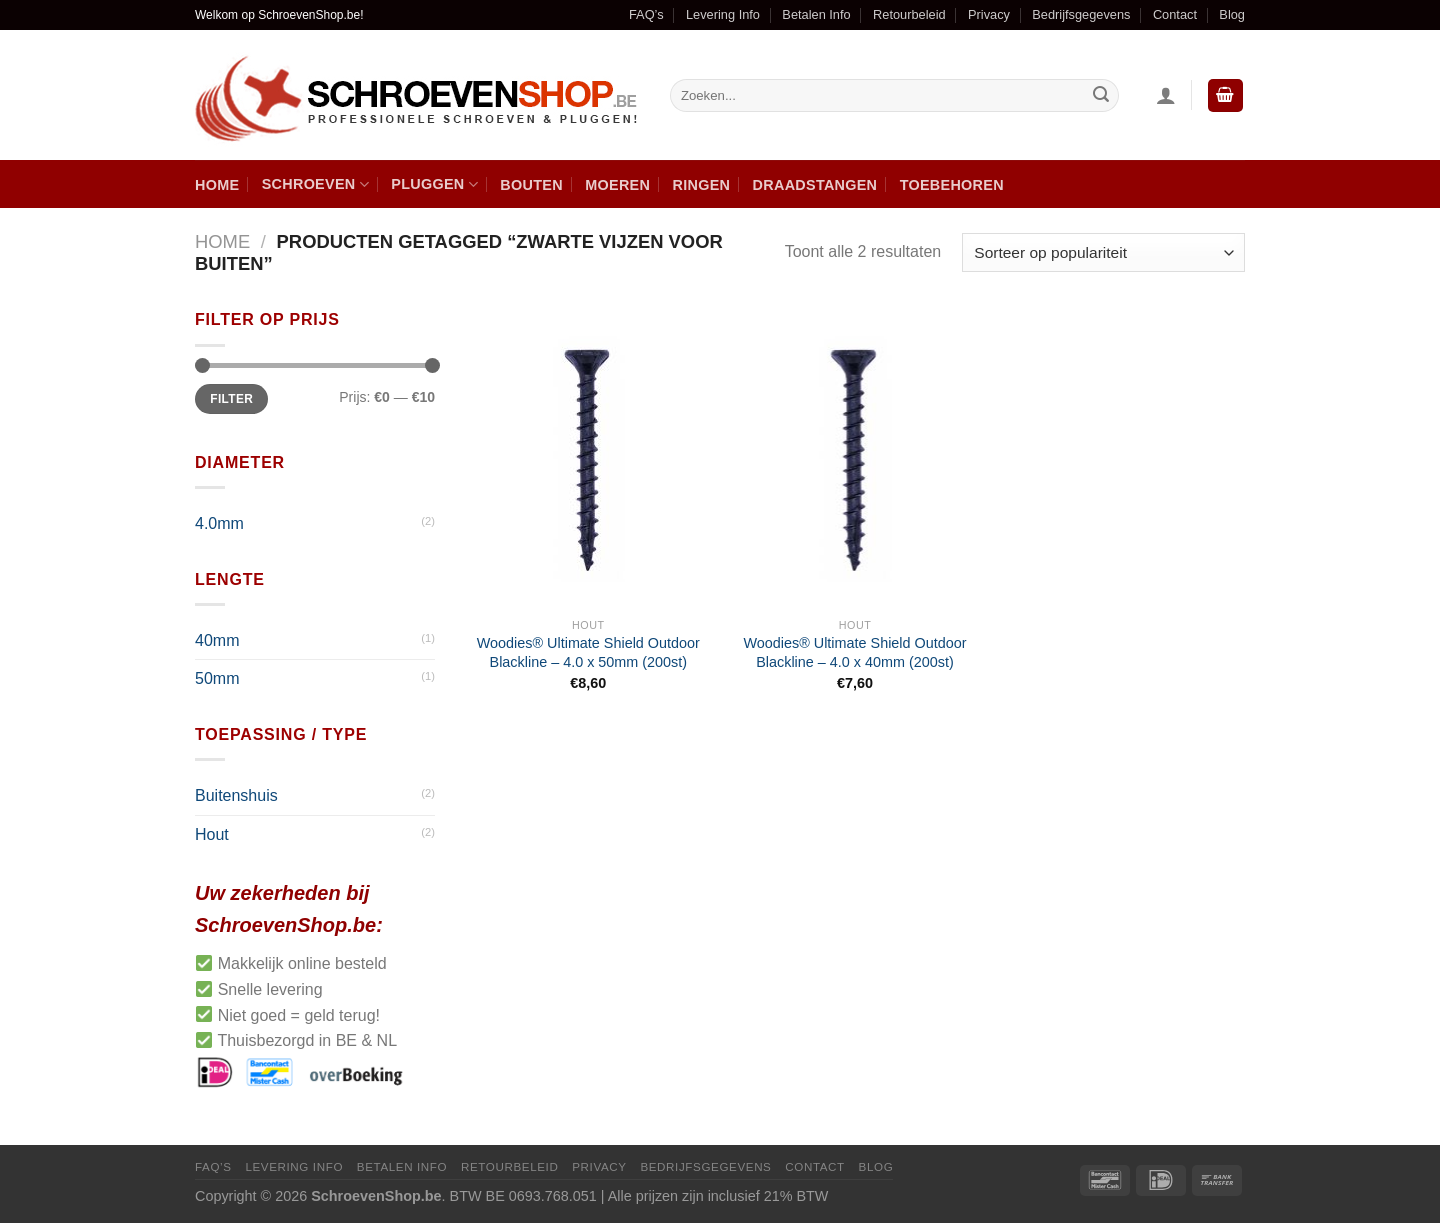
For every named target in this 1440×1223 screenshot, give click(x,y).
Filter (231, 399)
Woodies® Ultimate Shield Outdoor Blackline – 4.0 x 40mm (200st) (854, 652)
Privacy (989, 14)
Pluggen (434, 184)
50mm (217, 678)
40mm (217, 640)
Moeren (617, 185)
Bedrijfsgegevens (1081, 14)
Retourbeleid (909, 14)
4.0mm (219, 523)
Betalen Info (816, 14)
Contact (1175, 14)
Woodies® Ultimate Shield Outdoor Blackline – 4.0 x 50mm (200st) (588, 652)
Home (217, 185)
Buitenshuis (236, 795)
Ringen (702, 185)
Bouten (531, 185)
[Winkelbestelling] (1103, 252)
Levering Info (723, 14)
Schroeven (315, 184)
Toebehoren (952, 185)
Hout (212, 834)
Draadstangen (815, 185)
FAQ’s (646, 14)
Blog (1232, 14)
